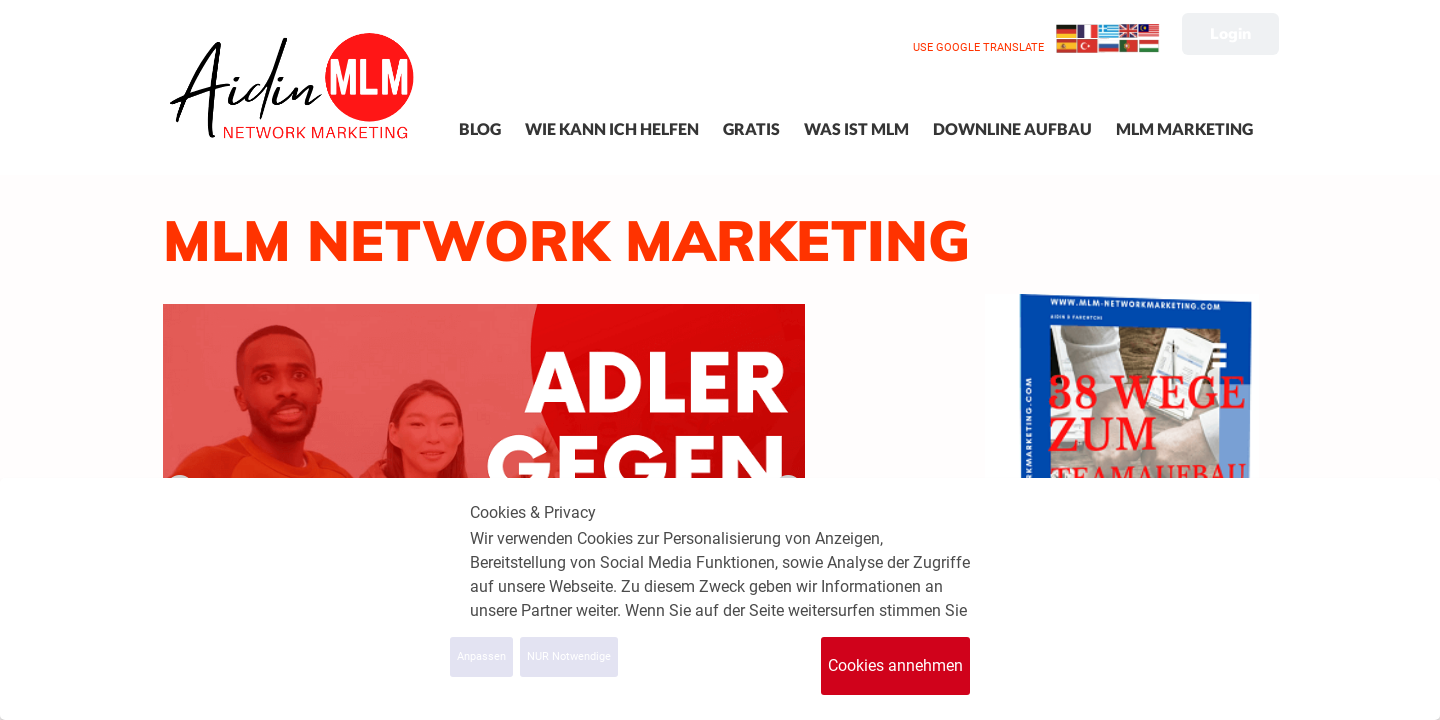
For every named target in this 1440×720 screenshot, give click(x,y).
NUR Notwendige (569, 656)
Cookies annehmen (895, 665)
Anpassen (481, 656)
